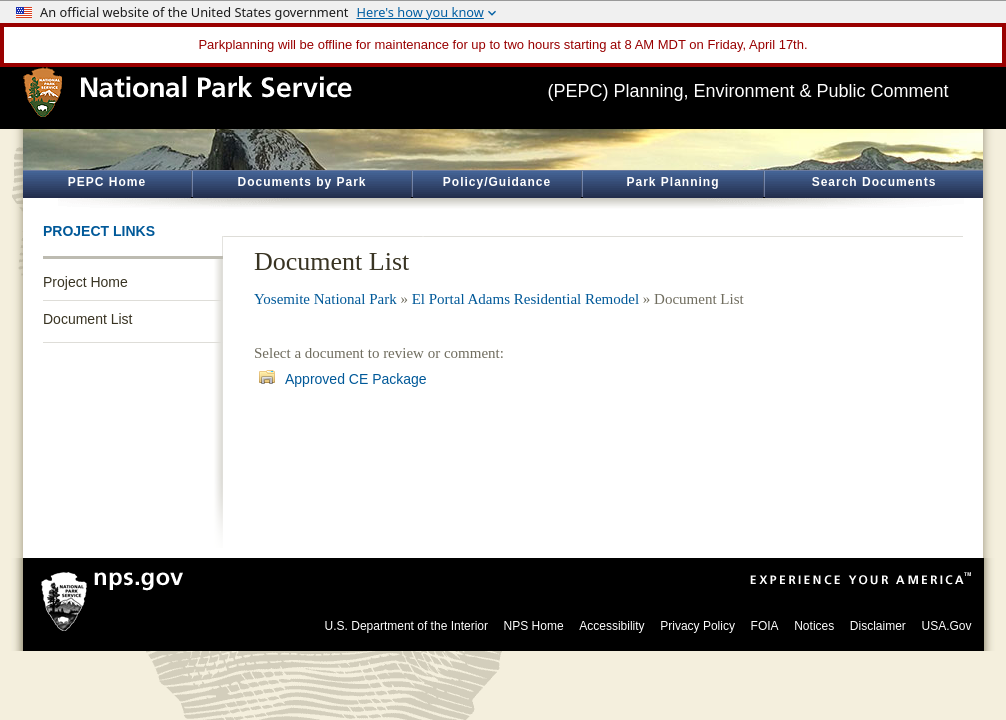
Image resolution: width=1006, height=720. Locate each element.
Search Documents (874, 182)
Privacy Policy (697, 626)
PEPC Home (107, 182)
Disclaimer (878, 626)
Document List (87, 319)
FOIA (765, 626)
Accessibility (611, 626)
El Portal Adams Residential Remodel (525, 299)
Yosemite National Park (325, 299)
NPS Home (534, 626)
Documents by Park (301, 182)
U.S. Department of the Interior (406, 626)
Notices (814, 626)
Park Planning (672, 182)
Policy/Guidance (497, 182)
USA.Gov (946, 626)
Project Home (85, 282)
